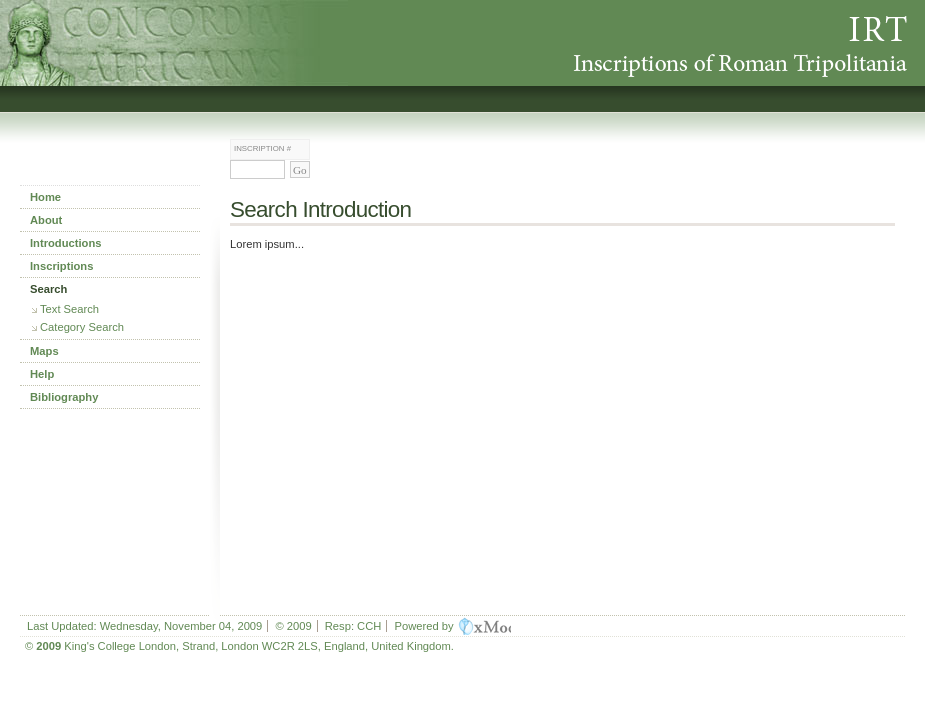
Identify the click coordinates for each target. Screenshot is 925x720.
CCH (369, 626)
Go (300, 170)
